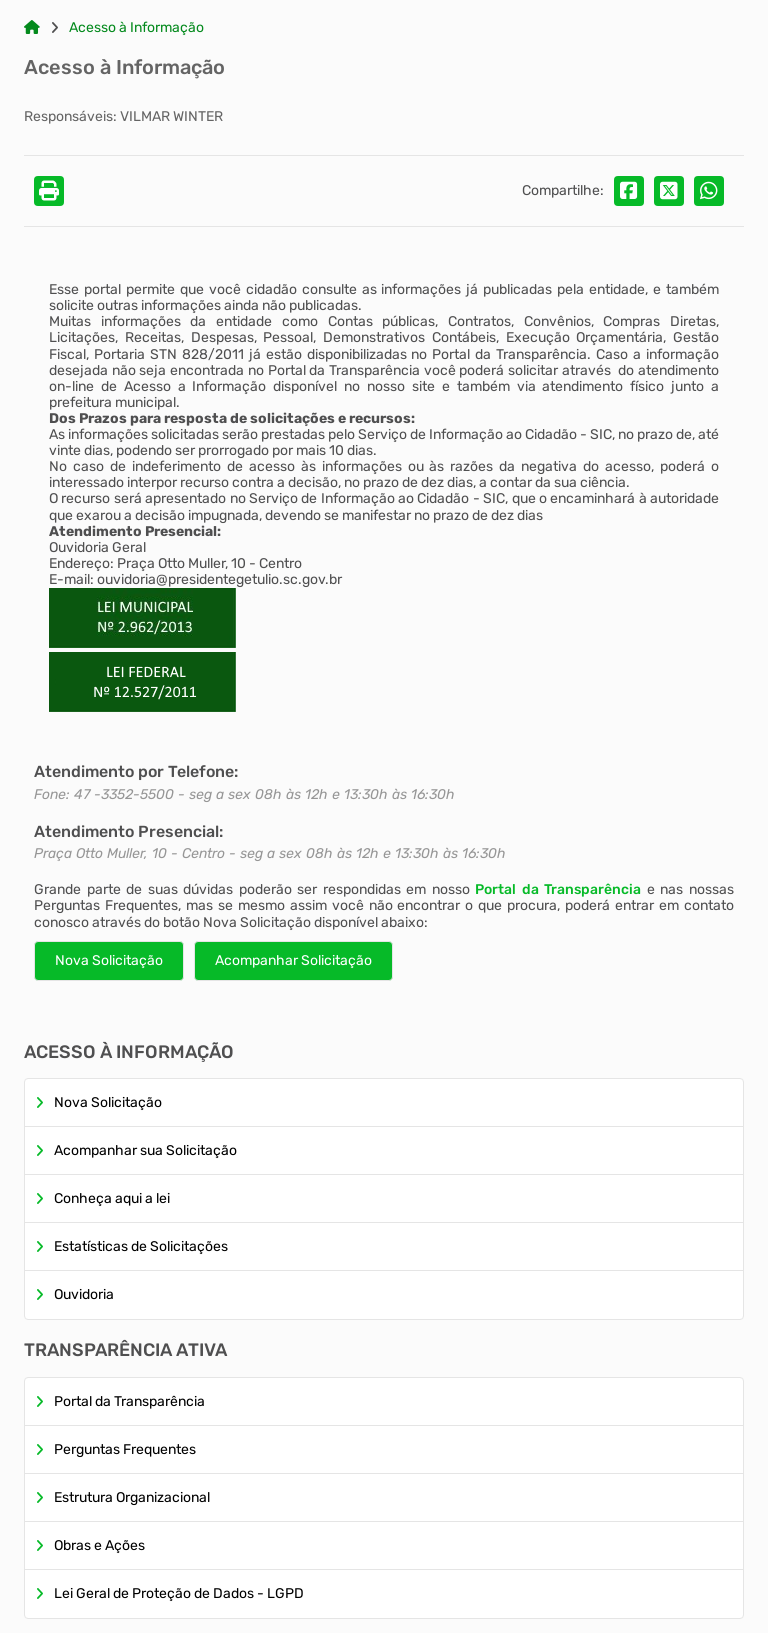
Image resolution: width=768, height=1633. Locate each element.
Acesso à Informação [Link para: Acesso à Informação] (136, 28)
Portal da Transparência (558, 889)
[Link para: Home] (32, 28)
